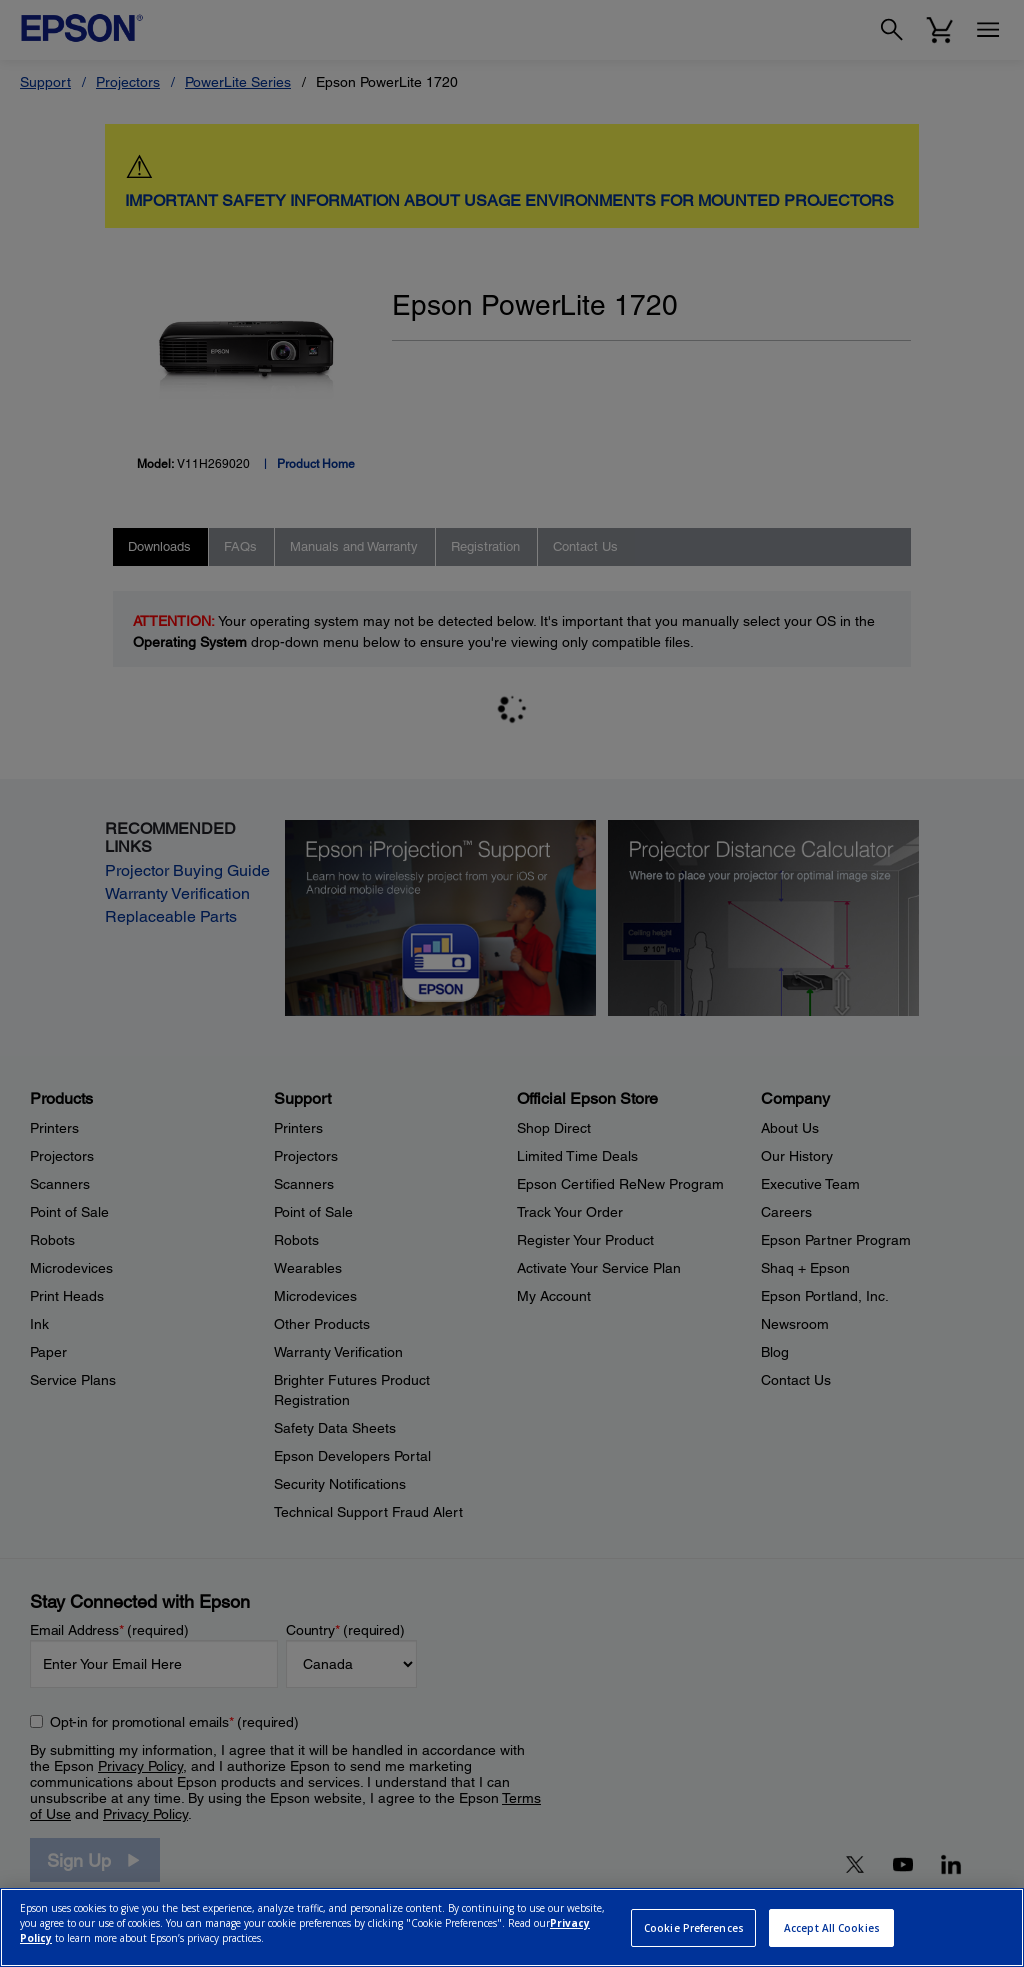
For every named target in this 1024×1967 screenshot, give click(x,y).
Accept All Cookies (832, 1928)
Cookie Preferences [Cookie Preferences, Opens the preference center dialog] (694, 1928)
